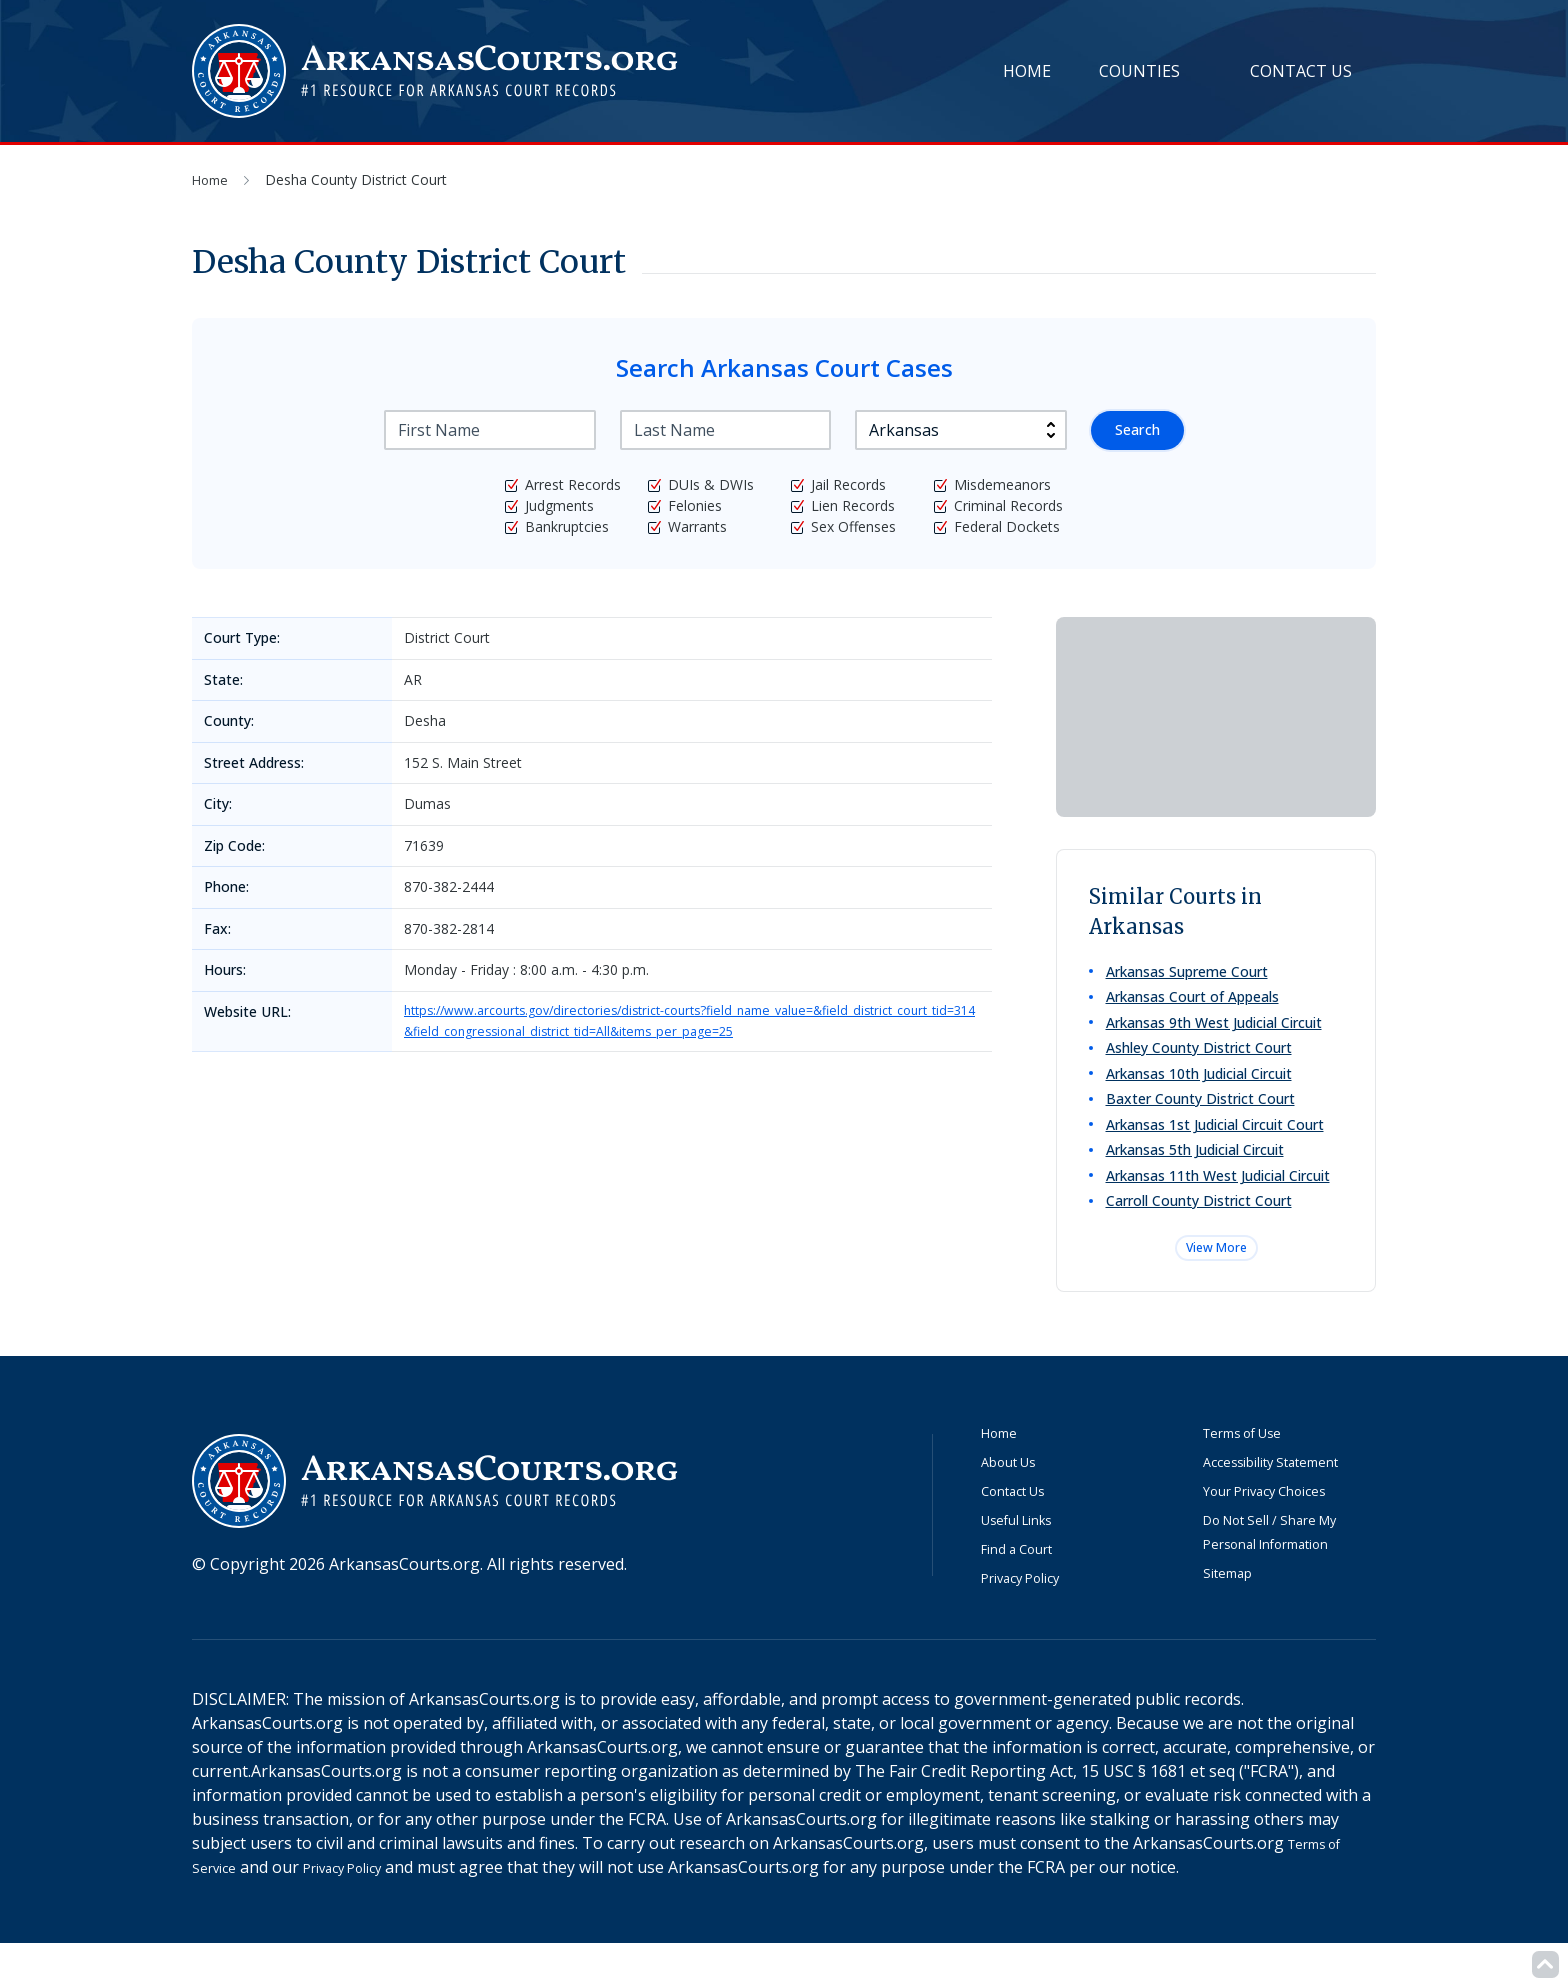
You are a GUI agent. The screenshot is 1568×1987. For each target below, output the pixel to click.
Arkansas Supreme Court (1190, 972)
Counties (1139, 71)
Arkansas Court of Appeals (1195, 1001)
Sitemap (1233, 1615)
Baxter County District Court (1203, 1117)
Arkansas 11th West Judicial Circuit (1221, 1204)
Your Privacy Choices (1280, 1533)
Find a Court (1026, 1591)
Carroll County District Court (1202, 1233)
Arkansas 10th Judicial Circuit (1202, 1088)
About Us (1016, 1504)
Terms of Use (1254, 1475)
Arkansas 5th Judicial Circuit (1198, 1175)
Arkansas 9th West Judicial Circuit (1217, 1030)
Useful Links (1027, 1562)
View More (1216, 1286)
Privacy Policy (1031, 1620)
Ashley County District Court (1202, 1059)
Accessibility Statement (1288, 1504)
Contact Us (1301, 71)
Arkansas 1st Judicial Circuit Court (1218, 1146)
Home (1027, 71)
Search (1134, 430)
